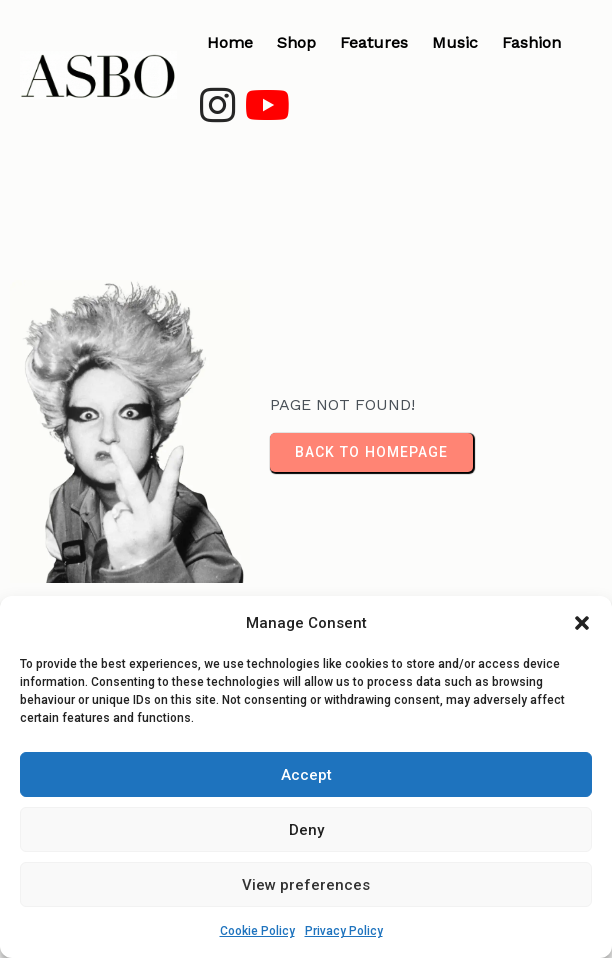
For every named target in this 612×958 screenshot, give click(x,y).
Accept (306, 775)
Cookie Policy (257, 931)
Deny (306, 830)
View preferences (306, 885)
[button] (582, 623)
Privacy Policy (344, 931)
